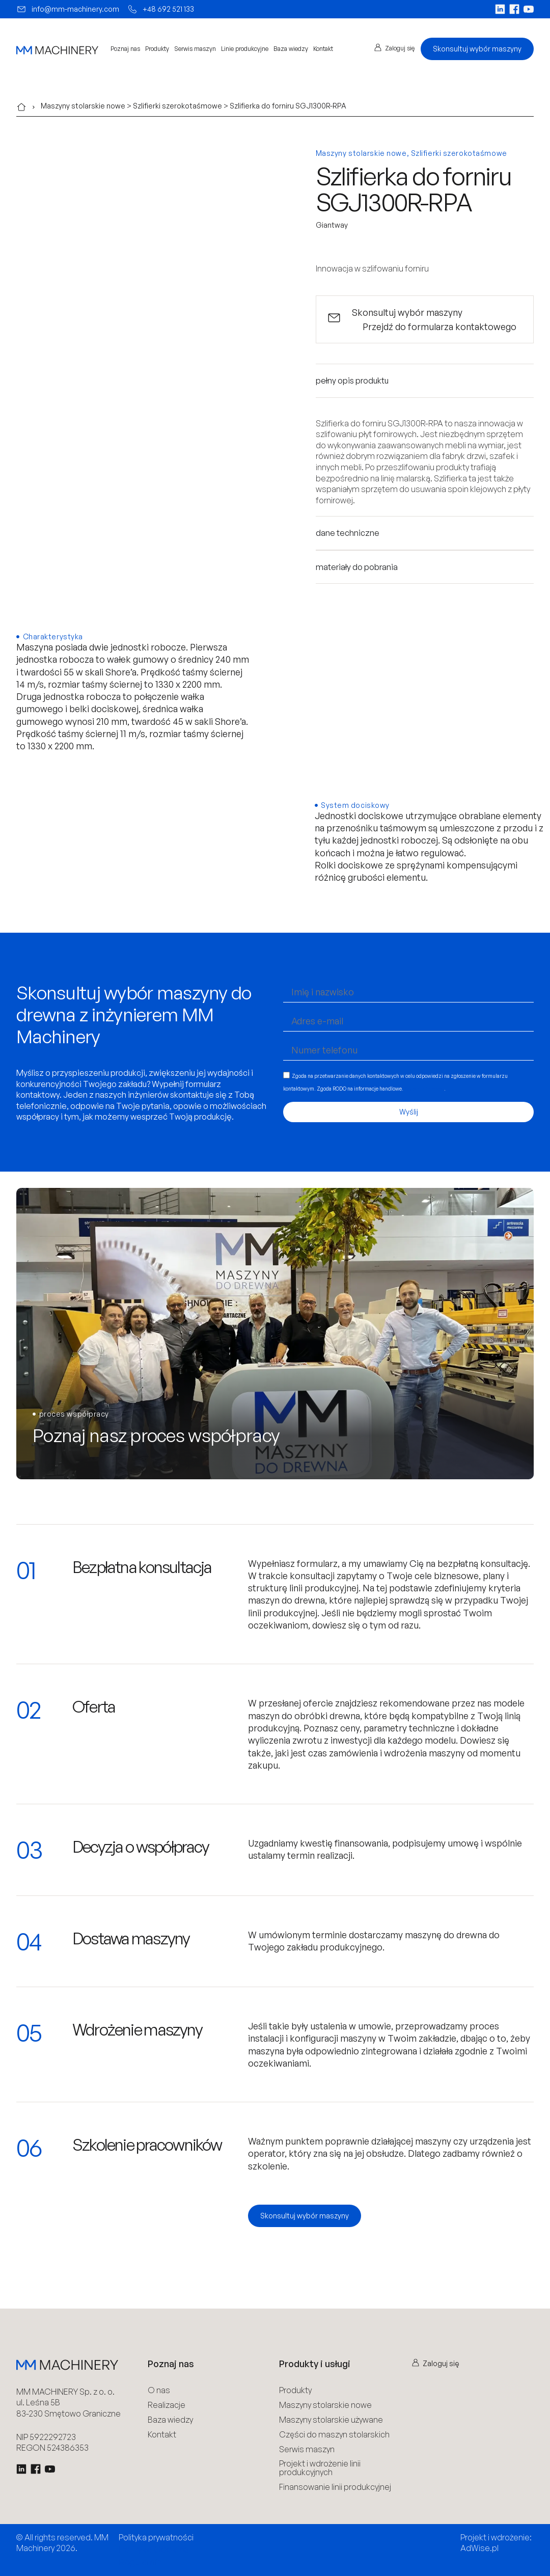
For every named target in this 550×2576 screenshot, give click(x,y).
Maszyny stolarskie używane (331, 2420)
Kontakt (323, 48)
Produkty (157, 48)
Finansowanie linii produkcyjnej (335, 2487)
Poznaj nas (125, 48)
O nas (159, 2390)
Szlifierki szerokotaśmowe (177, 105)
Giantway (332, 225)
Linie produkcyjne (244, 48)
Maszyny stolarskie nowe (83, 105)
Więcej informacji (424, 1088)
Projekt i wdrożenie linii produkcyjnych (320, 2468)
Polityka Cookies (154, 2549)
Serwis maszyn (195, 48)
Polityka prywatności (156, 2537)
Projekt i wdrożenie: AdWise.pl (496, 2543)
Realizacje (166, 2405)
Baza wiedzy (290, 48)
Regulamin (140, 2561)
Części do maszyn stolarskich (334, 2434)
